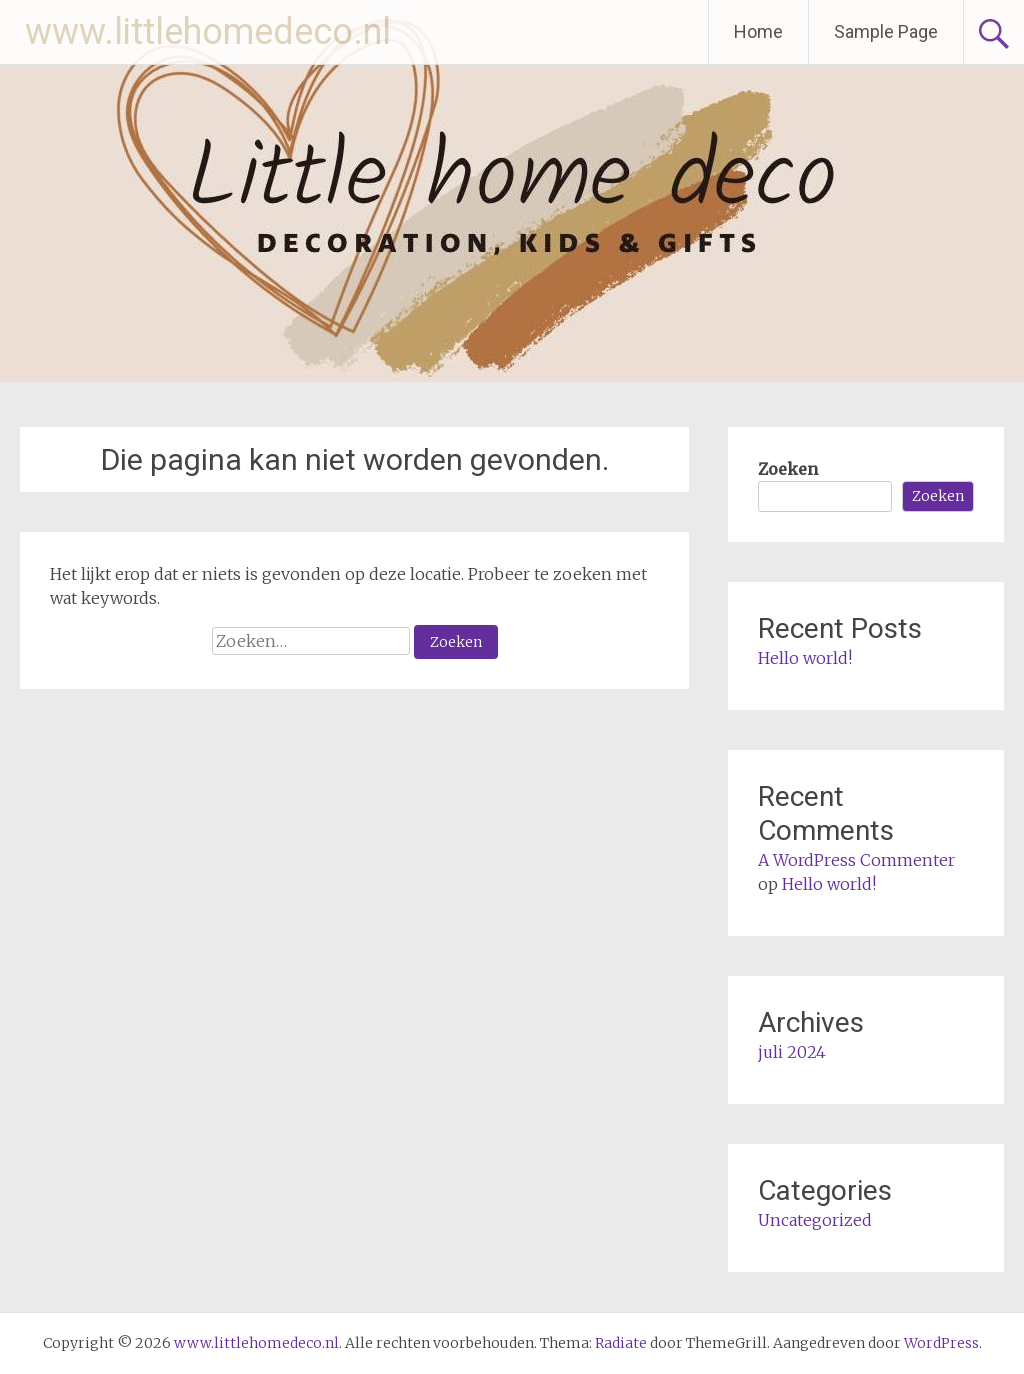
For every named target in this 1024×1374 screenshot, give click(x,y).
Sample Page (886, 31)
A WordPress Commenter (856, 860)
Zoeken (788, 469)
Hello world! (805, 658)
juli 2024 (792, 1052)
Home (758, 31)
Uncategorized (815, 1220)
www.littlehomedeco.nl (208, 32)
